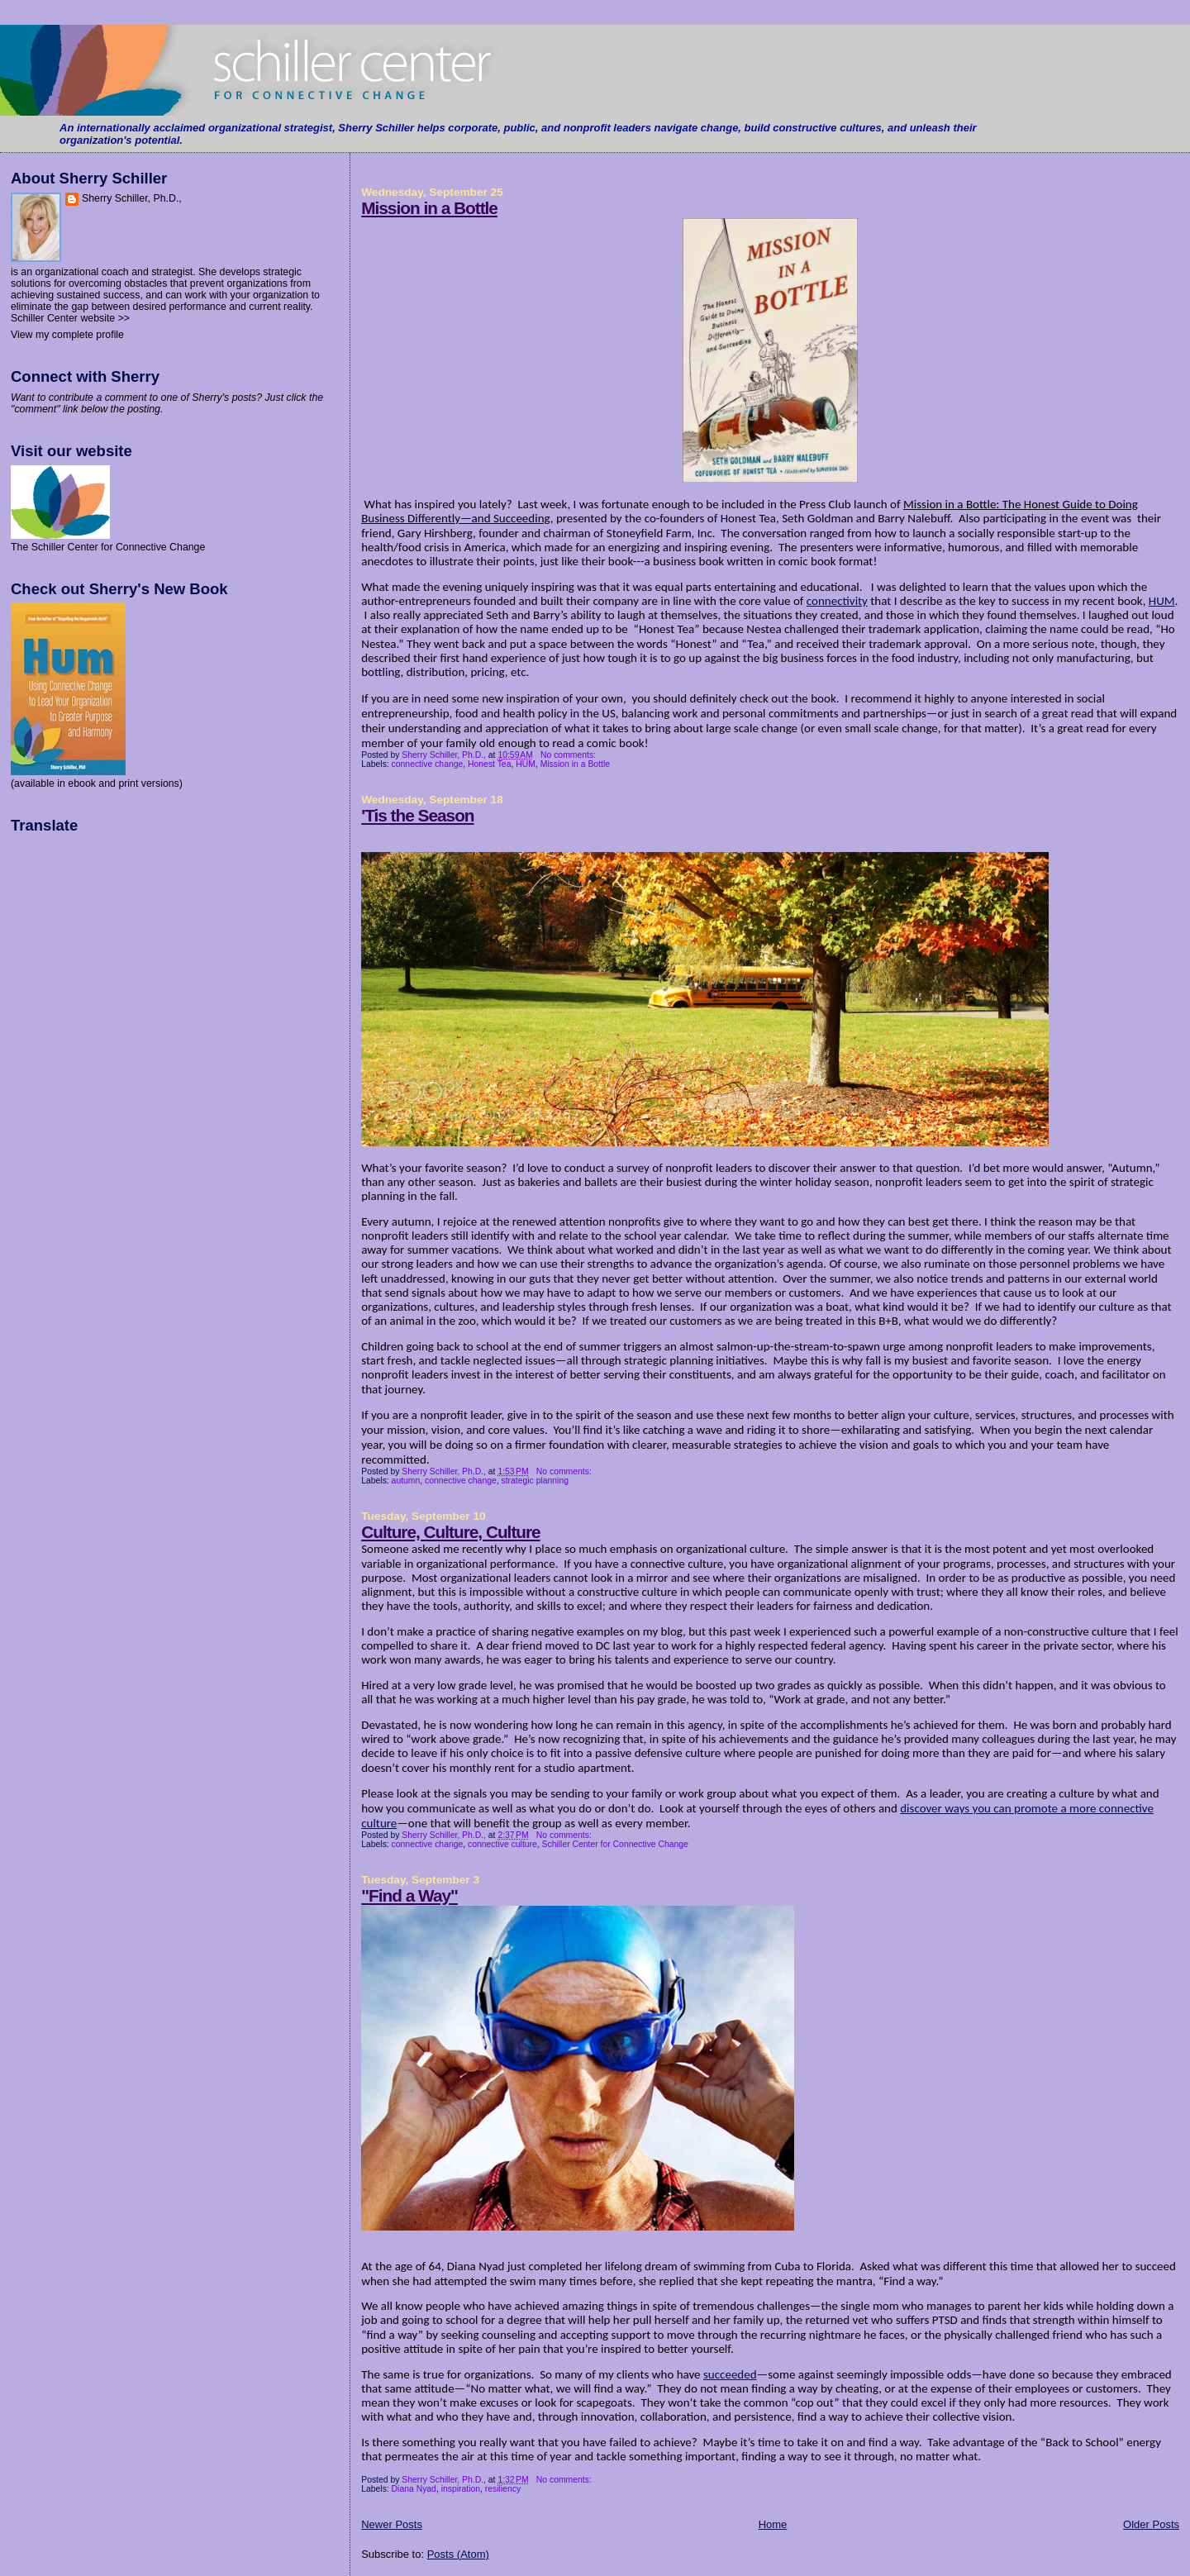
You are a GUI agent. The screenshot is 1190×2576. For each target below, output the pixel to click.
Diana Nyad (414, 2488)
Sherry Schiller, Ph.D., (132, 198)
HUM (1162, 600)
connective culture (502, 1844)
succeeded (730, 2374)
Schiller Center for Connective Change (615, 1844)
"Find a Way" (409, 1895)
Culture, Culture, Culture (450, 1531)
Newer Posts (391, 2524)
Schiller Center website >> (70, 318)
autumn (406, 1480)
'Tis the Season (417, 815)
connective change (428, 764)
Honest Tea (489, 764)
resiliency (503, 2488)
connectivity (837, 600)
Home (773, 2524)
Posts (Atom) (458, 2554)
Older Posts (1151, 2524)
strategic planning (535, 1480)
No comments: (569, 754)
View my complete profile (67, 334)
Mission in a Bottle (429, 207)
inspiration (460, 2488)
